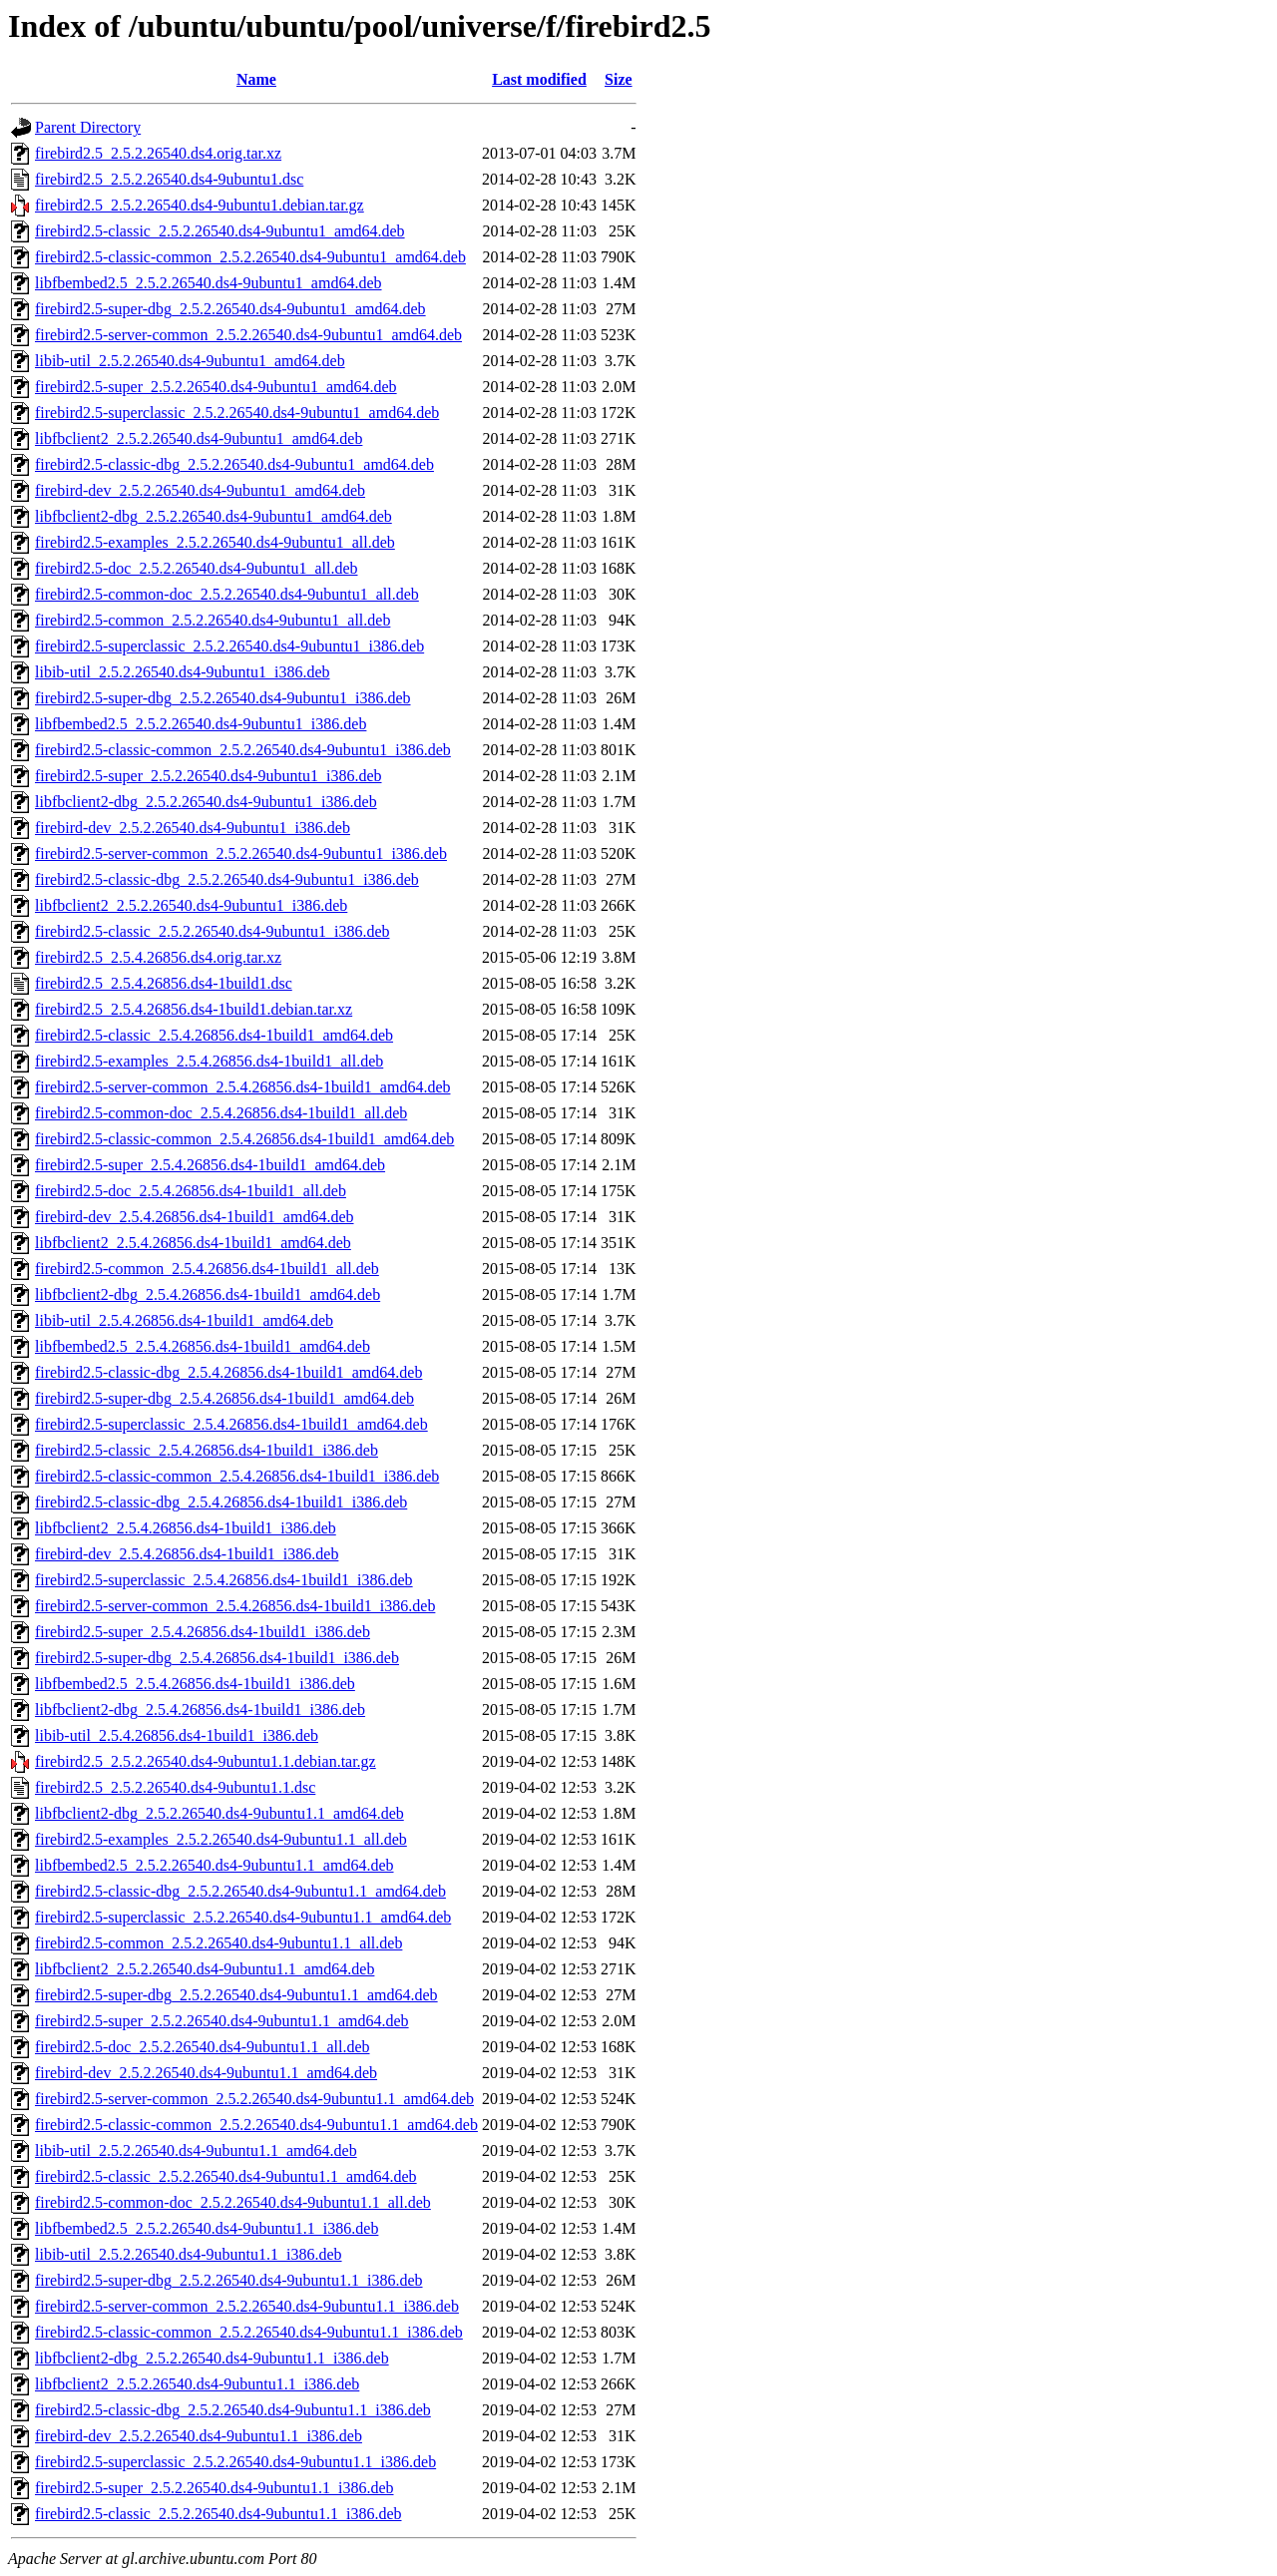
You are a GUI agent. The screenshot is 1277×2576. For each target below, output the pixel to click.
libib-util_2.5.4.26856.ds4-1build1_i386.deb (176, 1735)
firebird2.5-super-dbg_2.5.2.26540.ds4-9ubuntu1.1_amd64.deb (236, 1994)
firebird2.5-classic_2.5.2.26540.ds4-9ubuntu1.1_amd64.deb (226, 2176)
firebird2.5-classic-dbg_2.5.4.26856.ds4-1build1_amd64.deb (228, 1372)
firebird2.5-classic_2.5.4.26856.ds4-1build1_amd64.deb (214, 1035)
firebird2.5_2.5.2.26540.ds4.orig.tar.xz (158, 153)
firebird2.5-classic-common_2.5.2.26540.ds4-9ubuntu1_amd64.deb (250, 256)
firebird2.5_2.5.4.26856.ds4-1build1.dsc (163, 983)
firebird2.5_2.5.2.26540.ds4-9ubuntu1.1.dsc (175, 1787)
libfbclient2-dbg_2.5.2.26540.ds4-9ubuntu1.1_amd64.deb (219, 1813)
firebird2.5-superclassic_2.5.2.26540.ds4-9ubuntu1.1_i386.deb (235, 2461)
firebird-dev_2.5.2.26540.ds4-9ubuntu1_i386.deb (192, 827)
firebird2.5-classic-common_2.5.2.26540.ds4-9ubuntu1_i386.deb (243, 749)
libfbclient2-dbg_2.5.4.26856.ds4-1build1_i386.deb (200, 1709)
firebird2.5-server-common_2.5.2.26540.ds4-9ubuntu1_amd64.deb (248, 334)
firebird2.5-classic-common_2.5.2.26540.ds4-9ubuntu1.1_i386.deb (249, 2332)
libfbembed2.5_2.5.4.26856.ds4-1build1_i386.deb (195, 1683)
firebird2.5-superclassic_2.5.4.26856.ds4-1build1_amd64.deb (231, 1424)
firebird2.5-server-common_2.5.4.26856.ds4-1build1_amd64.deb (242, 1086)
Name (256, 79)
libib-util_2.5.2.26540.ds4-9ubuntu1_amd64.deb (190, 360)
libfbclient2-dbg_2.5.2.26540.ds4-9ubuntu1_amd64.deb (213, 516)
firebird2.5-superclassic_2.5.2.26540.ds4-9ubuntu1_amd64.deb (237, 412)
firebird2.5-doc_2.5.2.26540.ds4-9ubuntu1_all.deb (196, 568)
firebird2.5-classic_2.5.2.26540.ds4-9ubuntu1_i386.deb (212, 931)
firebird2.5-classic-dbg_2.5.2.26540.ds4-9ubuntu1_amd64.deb (234, 464)
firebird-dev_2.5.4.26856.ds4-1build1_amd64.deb (194, 1216)
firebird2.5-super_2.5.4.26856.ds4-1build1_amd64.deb (210, 1164)
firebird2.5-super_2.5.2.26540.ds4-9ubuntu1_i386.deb (208, 775)
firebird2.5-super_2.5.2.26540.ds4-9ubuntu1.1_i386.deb (214, 2487)
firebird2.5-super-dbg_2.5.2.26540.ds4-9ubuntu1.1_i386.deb (229, 2280)
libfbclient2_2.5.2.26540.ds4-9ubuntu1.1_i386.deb (197, 2383)
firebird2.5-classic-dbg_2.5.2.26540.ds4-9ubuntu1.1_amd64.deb (240, 1891)
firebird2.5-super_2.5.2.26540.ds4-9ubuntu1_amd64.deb (216, 386)
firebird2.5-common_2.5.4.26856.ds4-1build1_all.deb (207, 1268)
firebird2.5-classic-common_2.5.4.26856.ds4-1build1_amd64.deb (244, 1138)
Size (619, 79)
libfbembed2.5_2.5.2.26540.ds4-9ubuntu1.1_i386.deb (206, 2228)
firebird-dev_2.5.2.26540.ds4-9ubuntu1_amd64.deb (200, 490)
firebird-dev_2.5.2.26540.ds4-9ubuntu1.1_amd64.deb (206, 2072)
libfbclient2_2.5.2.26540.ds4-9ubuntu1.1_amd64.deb (204, 1968)
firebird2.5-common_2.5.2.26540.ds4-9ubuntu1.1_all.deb (218, 1942)
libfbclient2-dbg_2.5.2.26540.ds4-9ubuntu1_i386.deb (206, 801)
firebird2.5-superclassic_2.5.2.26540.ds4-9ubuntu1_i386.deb (229, 646)
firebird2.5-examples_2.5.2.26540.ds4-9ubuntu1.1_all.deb (221, 1839)
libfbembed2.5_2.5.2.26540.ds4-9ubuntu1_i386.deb (200, 723)
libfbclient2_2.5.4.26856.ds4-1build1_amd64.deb (193, 1242)
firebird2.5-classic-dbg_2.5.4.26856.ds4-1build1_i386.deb (221, 1502)
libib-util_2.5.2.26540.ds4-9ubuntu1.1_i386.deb (188, 2254)
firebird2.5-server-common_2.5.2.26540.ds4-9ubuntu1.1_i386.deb (247, 2306)
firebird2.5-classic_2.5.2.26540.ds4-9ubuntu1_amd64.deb (220, 230)
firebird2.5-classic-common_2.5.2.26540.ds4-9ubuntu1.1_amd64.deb (256, 2124)
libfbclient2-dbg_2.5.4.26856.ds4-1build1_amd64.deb (207, 1294)
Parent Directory (88, 127)
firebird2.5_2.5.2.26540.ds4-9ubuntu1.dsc (169, 179)
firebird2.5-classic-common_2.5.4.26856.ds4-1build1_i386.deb (237, 1476)
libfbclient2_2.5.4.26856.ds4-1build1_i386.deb (185, 1527)
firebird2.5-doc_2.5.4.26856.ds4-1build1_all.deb (190, 1190)
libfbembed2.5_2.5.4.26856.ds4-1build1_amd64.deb (202, 1346)
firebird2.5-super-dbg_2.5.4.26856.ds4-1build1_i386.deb (217, 1657)
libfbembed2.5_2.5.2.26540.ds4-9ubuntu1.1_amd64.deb (214, 1865)
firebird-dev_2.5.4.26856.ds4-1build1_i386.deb (186, 1553)
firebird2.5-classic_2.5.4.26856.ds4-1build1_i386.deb (206, 1450)
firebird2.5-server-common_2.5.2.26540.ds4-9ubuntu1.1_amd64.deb (254, 2098)
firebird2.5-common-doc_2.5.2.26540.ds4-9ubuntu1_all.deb (227, 594)
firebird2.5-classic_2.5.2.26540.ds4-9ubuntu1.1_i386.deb (218, 2513)
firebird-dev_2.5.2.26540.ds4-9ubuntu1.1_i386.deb (198, 2435)
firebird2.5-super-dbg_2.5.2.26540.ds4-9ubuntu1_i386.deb (223, 697)
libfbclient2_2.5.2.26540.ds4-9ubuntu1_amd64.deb (198, 438)
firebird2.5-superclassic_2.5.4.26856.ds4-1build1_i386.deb (224, 1579)
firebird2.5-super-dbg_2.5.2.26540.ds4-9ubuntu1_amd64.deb (230, 308)
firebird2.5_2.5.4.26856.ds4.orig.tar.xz (158, 957)
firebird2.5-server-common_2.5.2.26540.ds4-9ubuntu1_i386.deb (241, 853)
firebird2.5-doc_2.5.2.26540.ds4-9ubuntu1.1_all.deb (202, 2046)
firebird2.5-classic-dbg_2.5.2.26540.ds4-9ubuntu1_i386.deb (227, 879)
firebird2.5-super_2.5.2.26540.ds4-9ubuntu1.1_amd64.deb (222, 2020)
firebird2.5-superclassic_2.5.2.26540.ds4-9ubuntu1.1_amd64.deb (243, 1917)
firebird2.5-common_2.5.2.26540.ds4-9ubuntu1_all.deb (212, 620)
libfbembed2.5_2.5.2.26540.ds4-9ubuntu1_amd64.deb (208, 282)
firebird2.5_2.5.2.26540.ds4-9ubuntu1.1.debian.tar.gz (205, 1761)
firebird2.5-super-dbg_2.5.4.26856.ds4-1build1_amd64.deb (224, 1398)
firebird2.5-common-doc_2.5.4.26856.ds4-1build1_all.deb (221, 1112)
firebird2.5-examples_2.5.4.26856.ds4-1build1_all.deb (209, 1061)
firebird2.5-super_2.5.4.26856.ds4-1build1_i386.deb (202, 1631)
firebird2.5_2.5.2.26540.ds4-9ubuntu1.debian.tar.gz (199, 205)
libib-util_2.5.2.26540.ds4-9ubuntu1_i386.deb (182, 671)
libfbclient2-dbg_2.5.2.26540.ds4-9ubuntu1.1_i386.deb (212, 2358)
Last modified (539, 79)
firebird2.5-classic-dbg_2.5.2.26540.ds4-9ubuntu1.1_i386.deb (233, 2409)
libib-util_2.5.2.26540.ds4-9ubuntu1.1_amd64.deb (196, 2150)
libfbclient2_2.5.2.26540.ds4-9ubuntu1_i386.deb (191, 905)
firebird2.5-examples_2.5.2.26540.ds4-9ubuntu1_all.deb (215, 542)
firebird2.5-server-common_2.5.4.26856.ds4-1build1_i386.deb (235, 1605)
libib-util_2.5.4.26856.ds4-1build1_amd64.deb (184, 1320)
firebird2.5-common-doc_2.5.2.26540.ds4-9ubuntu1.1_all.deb (233, 2202)
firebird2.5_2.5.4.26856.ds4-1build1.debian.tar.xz (193, 1009)
